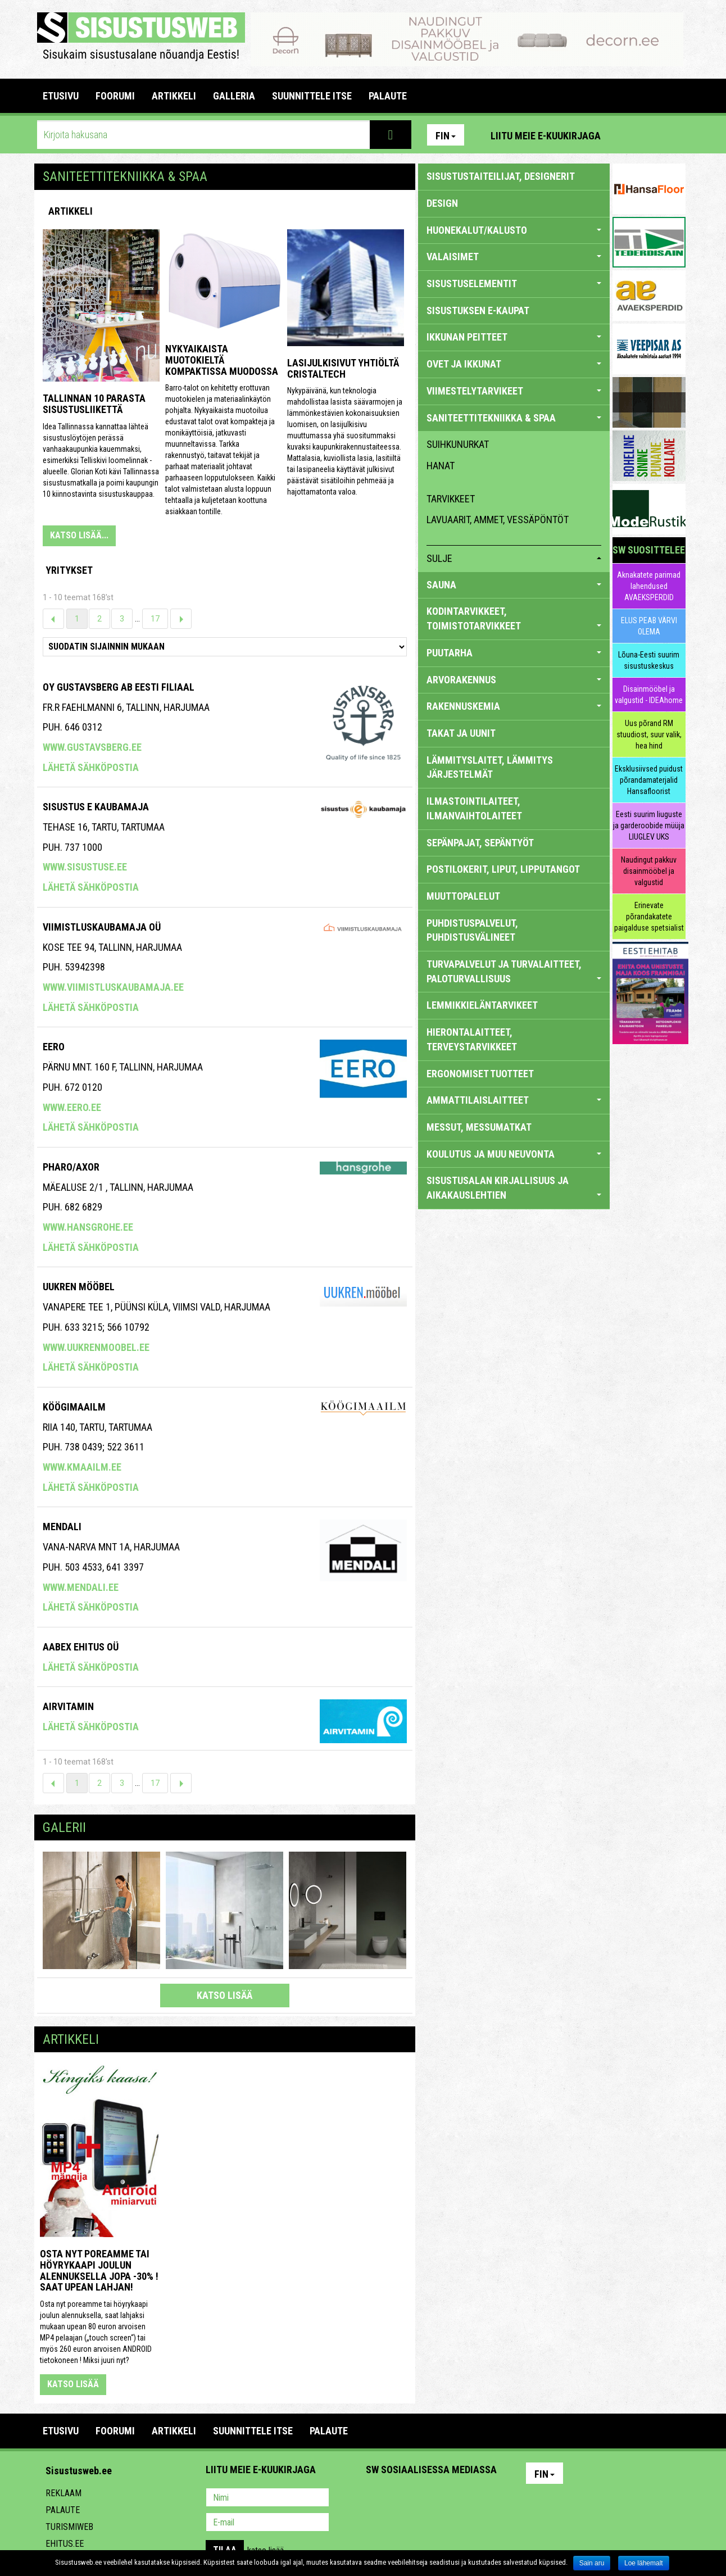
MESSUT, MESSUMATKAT (479, 1127)
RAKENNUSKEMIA (513, 706)
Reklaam (63, 2493)
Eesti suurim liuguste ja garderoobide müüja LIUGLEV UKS (648, 825)
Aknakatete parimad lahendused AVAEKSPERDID (648, 586)
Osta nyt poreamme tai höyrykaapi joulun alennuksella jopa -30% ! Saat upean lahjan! (99, 2270)
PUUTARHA (513, 653)
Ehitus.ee (65, 2543)
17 (155, 618)
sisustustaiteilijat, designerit (500, 176)
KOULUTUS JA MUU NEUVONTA (513, 1154)
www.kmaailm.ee (82, 1467)
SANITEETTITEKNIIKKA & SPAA (513, 418)
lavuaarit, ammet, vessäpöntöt (497, 519)
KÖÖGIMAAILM (74, 1407)
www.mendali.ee (81, 1587)
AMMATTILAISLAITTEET (513, 1100)
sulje (513, 558)
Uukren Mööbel (79, 1286)
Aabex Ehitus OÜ (81, 1647)
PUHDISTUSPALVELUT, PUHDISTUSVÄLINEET (472, 930)
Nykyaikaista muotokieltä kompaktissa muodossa (221, 360)
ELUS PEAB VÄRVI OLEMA (649, 626)
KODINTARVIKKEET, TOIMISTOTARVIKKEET (513, 618)
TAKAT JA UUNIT (461, 733)
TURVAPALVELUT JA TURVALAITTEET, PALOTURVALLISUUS (513, 971)
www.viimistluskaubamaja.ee (113, 987)
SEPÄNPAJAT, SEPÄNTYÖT (480, 843)
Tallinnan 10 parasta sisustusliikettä (94, 403)
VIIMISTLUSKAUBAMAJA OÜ (102, 927)
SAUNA (513, 585)
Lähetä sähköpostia (91, 767)
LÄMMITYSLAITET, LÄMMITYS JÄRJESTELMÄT (489, 767)
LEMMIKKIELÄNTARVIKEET (482, 1005)
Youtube (674, 135)
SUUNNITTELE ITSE (312, 96)
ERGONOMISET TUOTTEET (480, 1074)
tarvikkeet (450, 499)
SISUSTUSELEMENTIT (513, 283)
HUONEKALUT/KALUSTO (513, 230)
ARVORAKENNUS (513, 680)
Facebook (650, 135)
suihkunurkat (457, 444)
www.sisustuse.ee (85, 867)
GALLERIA (234, 96)
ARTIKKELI (174, 96)
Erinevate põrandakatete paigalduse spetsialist (649, 916)
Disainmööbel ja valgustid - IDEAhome (649, 694)
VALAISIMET (513, 256)
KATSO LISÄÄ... (79, 535)
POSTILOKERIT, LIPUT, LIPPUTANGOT (503, 869)
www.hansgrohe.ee (88, 1227)
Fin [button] (445, 136)
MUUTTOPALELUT (463, 896)
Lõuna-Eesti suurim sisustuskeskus (648, 660)
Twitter (449, 2498)
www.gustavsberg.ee (92, 747)
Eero (54, 1047)
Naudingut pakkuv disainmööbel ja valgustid (649, 871)
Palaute (63, 2510)
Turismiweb (69, 2526)
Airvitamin (68, 1706)
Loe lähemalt (643, 2563)
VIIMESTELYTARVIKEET (513, 391)
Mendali (62, 1526)
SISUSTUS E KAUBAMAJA (96, 807)
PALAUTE (388, 96)
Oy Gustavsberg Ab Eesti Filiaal (118, 687)
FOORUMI (115, 96)
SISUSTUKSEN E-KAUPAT (477, 310)
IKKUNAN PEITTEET (513, 337)
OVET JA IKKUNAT (513, 364)
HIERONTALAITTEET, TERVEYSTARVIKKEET (471, 1039)
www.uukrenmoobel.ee (96, 1347)
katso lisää (224, 1995)
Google (473, 2498)
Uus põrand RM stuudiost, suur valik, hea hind (649, 734)
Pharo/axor (71, 1167)
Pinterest (626, 135)
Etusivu (61, 96)
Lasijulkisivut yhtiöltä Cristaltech (343, 368)
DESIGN (442, 203)
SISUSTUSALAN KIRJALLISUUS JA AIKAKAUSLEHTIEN (513, 1187)
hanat (440, 465)
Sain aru (592, 2563)
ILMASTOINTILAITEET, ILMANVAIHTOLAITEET (474, 808)
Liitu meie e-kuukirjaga (546, 136)
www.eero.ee (72, 1107)
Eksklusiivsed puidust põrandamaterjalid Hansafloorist (649, 780)
